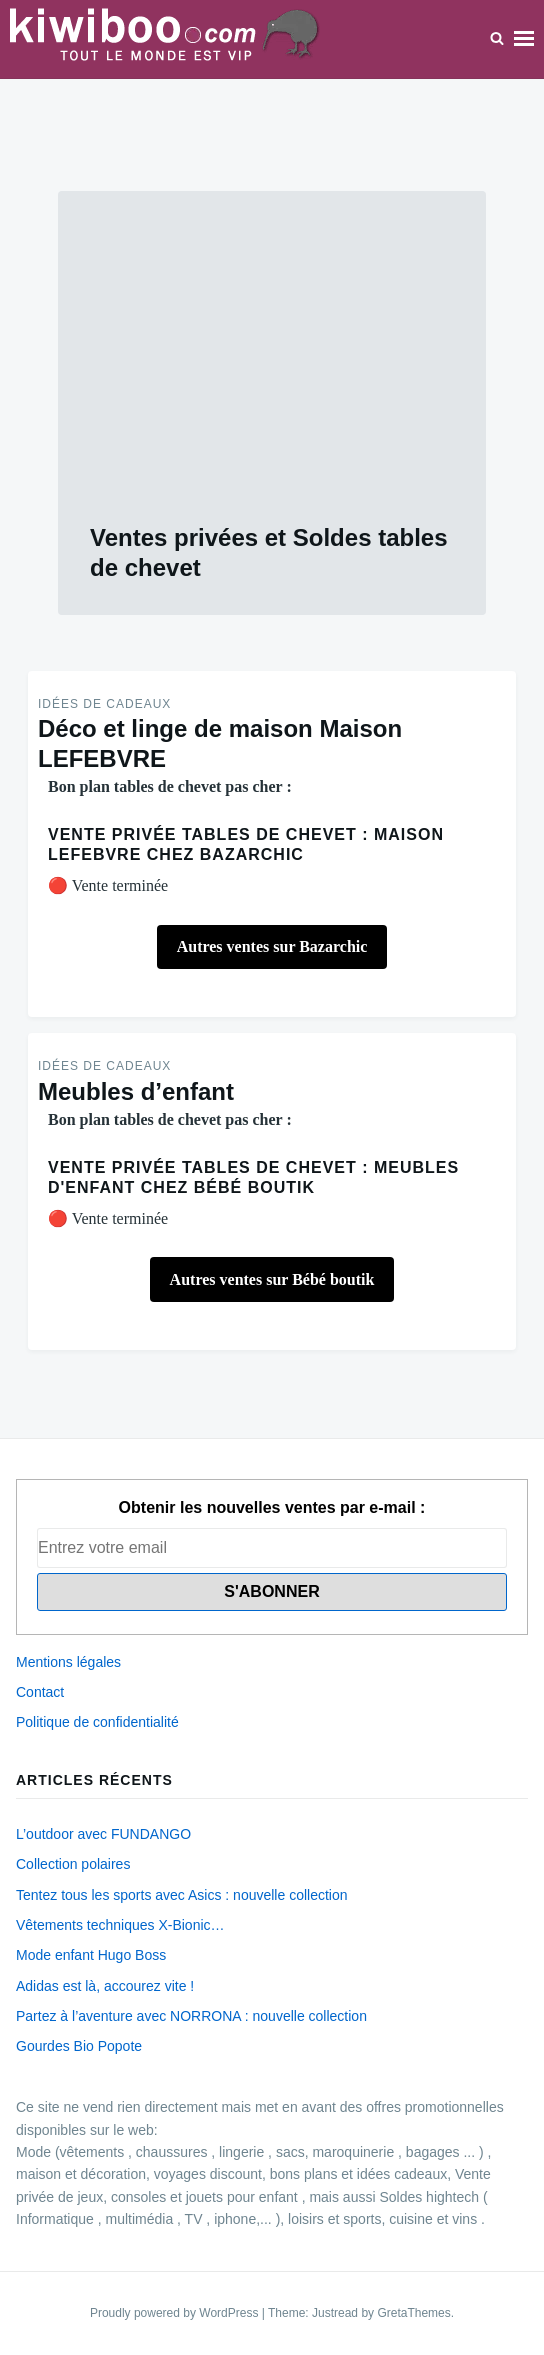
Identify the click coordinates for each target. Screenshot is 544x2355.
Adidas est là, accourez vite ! (105, 1986)
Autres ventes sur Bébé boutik (272, 1279)
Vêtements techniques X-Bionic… (120, 1925)
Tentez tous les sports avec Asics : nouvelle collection (182, 1895)
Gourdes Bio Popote (79, 2046)
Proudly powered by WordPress (176, 2313)
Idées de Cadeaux (104, 704)
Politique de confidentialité (97, 1722)
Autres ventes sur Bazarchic (272, 946)
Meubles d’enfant (136, 1091)
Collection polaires (73, 1864)
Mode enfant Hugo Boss (91, 1955)
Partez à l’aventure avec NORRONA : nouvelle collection (191, 2016)
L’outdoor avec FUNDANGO (103, 1834)
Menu (524, 39)
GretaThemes (413, 2313)
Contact (40, 1692)
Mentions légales (68, 1662)
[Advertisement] (272, 373)
